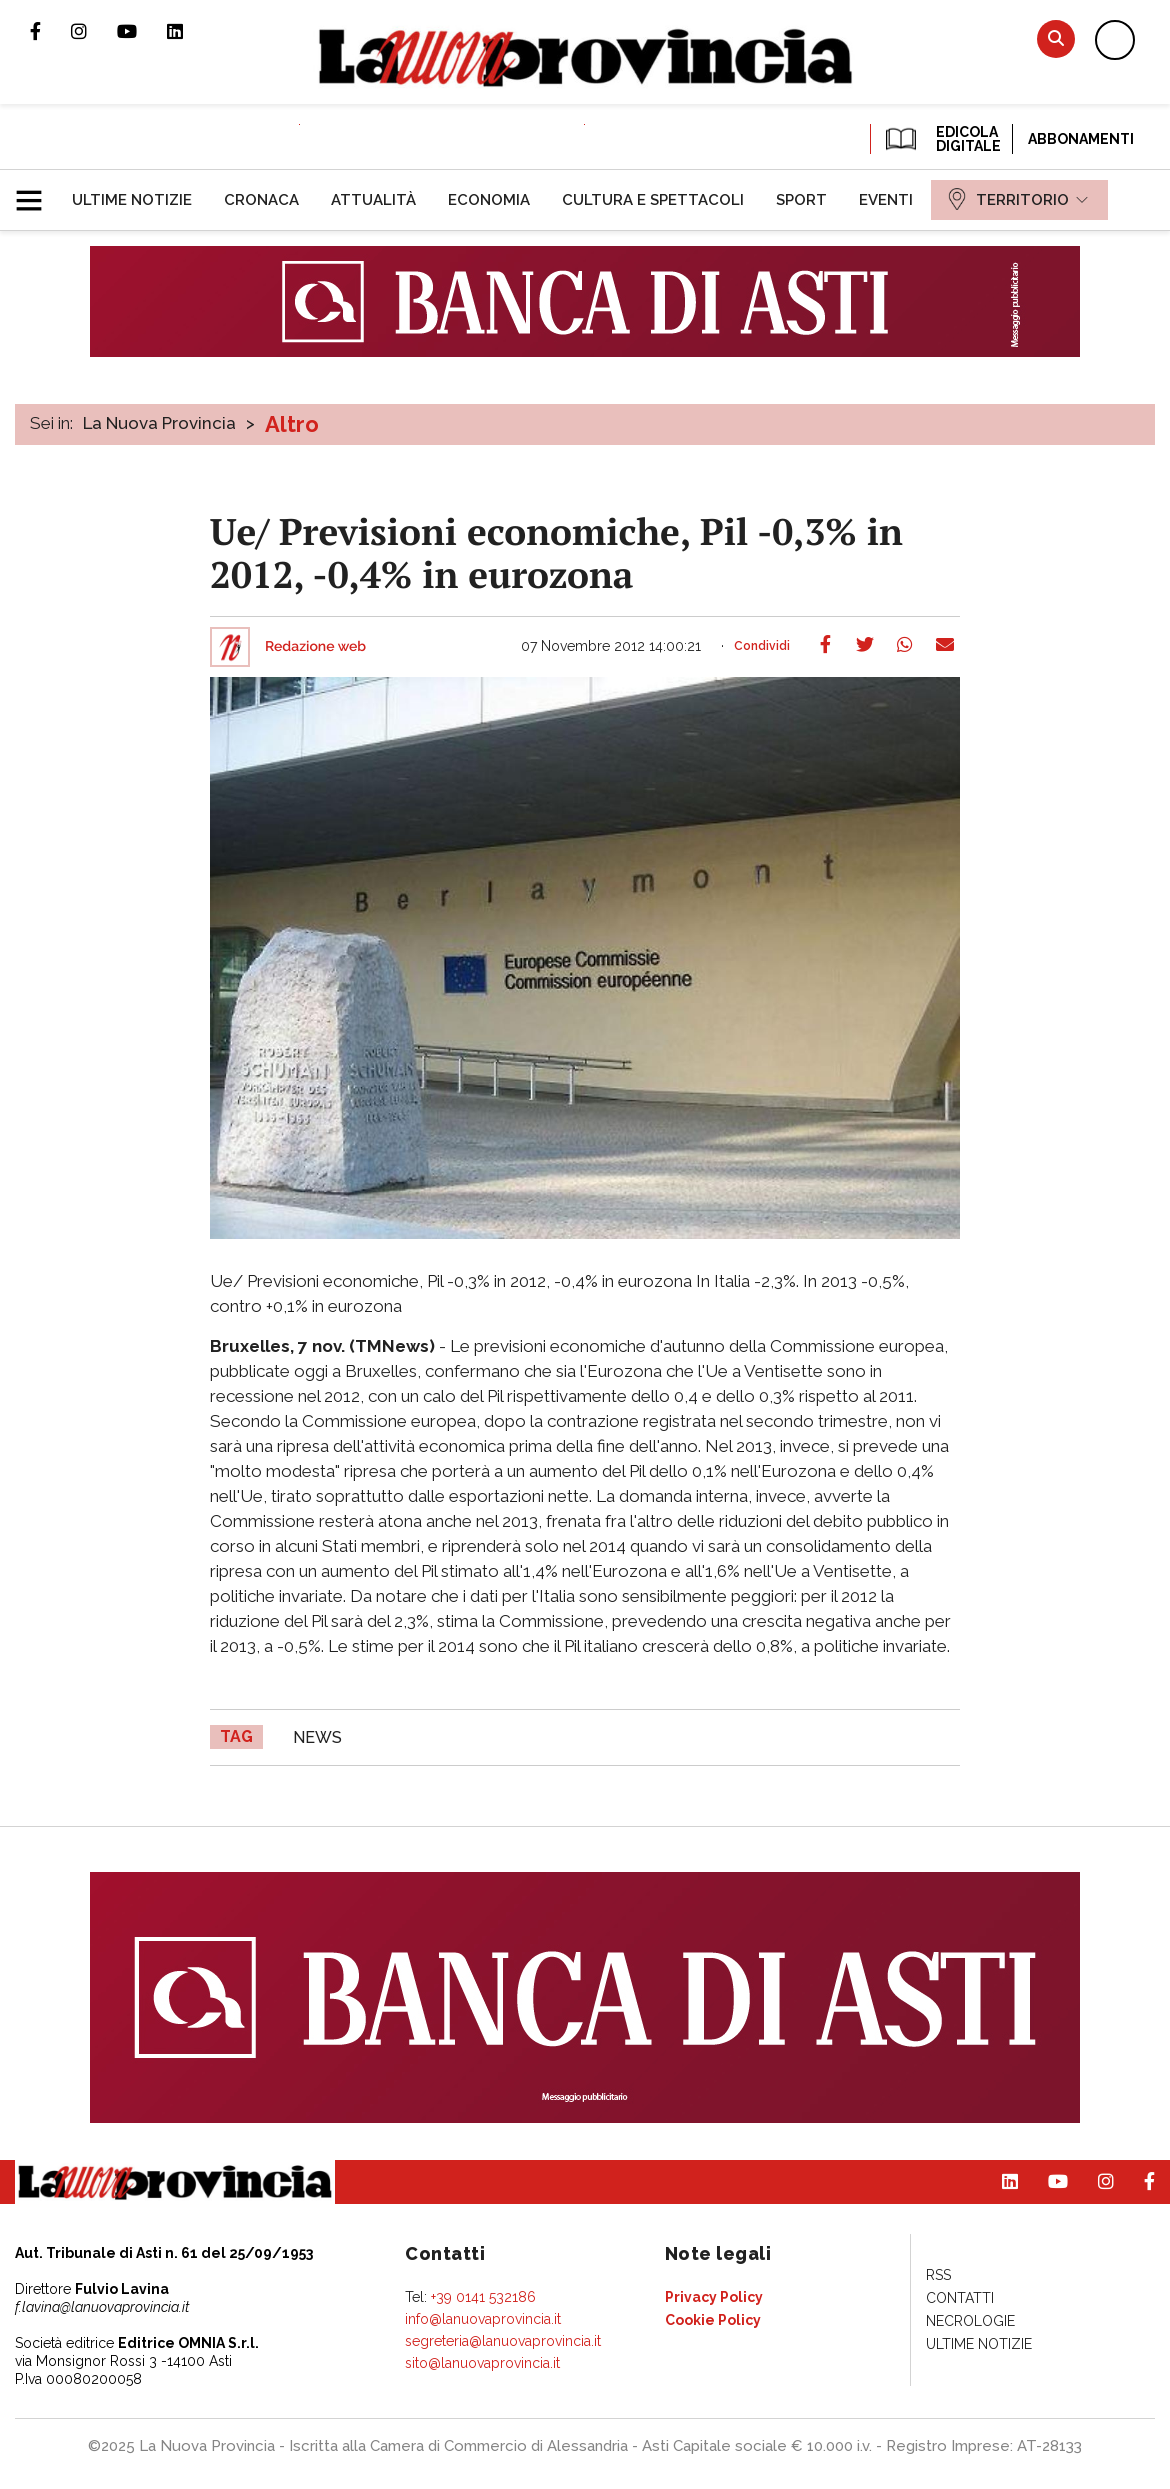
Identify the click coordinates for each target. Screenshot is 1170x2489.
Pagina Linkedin (190, 31)
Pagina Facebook (50, 31)
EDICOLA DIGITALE (941, 139)
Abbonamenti (1081, 139)
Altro (292, 424)
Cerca (1056, 38)
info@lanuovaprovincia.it (483, 2319)
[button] (36, 192)
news (317, 1737)
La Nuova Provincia (159, 423)
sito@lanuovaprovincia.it (482, 2363)
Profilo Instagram (94, 31)
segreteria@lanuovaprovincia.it (503, 2341)
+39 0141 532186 (483, 2297)
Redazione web (315, 647)
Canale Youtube (142, 31)
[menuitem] (132, 200)
